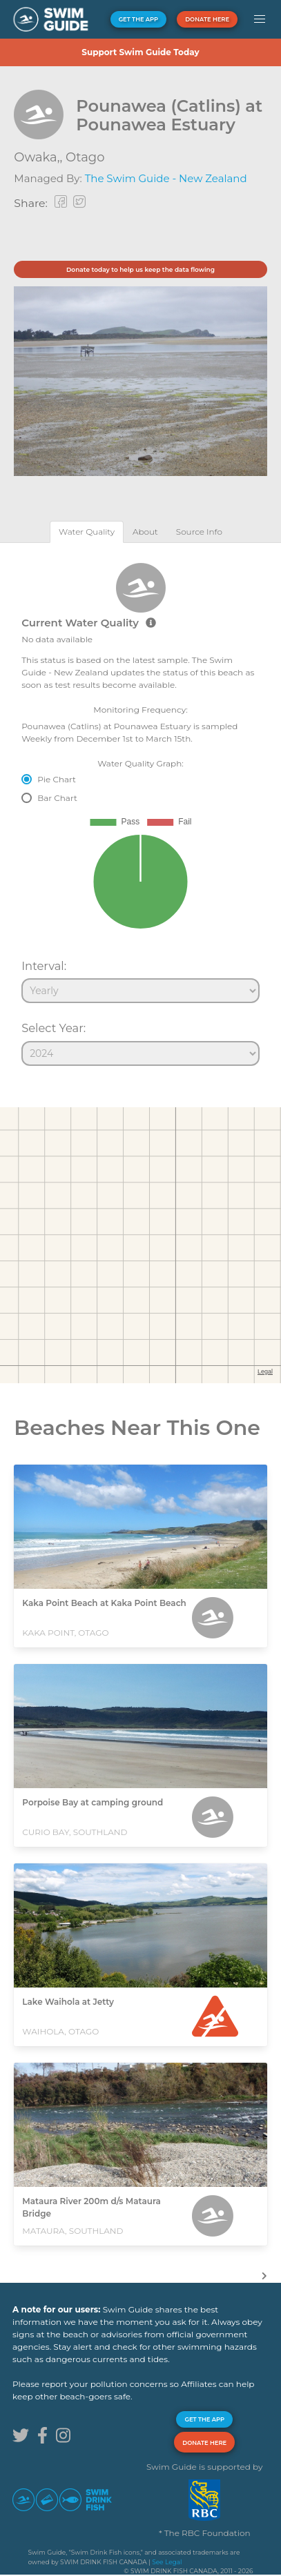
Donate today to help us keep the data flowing (140, 269)
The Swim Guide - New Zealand (166, 178)
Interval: (43, 966)
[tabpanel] (140, 808)
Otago (85, 157)
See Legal (167, 2562)
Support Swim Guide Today (140, 52)
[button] (259, 19)
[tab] (87, 531)
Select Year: (53, 1028)
